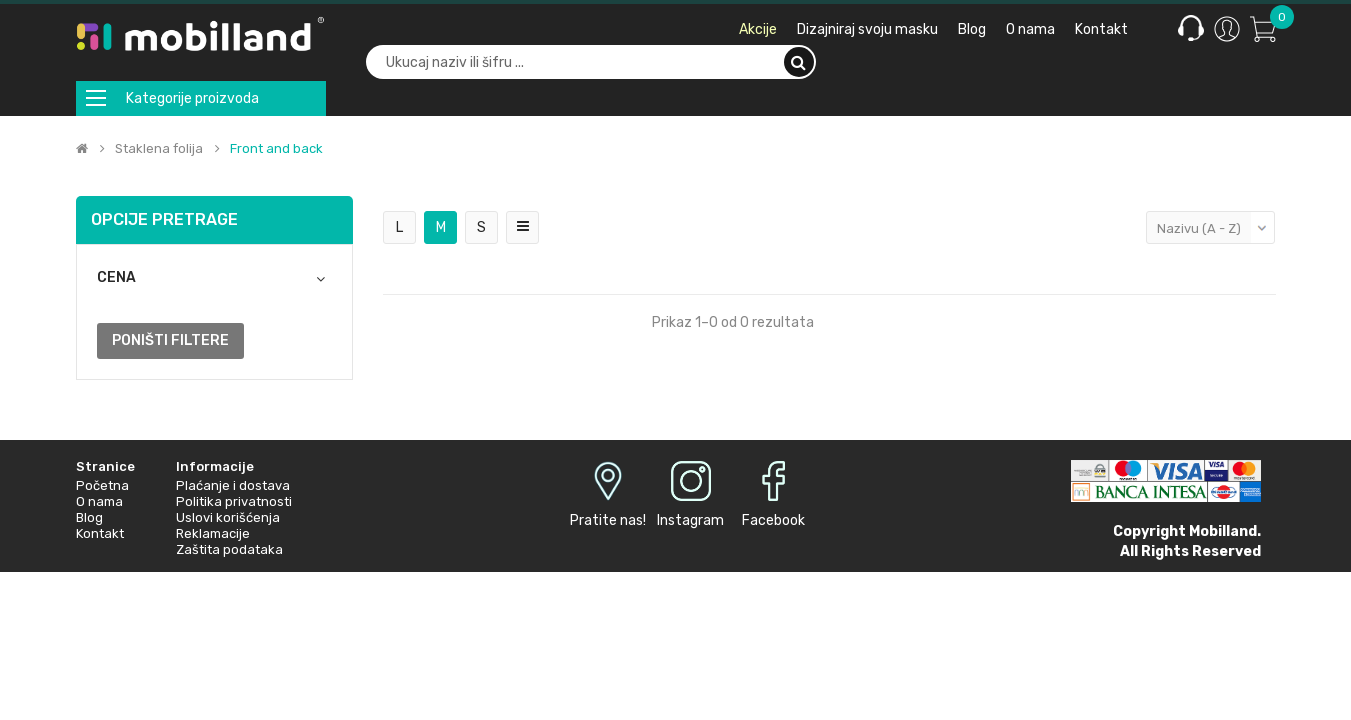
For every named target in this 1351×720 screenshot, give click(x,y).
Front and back (276, 149)
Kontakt (100, 533)
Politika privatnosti (234, 501)
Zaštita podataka (229, 549)
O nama (99, 501)
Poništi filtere (170, 340)
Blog (89, 517)
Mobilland (1223, 531)
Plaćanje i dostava (233, 485)
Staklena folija (159, 149)
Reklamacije (213, 533)
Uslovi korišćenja (228, 517)
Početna (102, 485)
